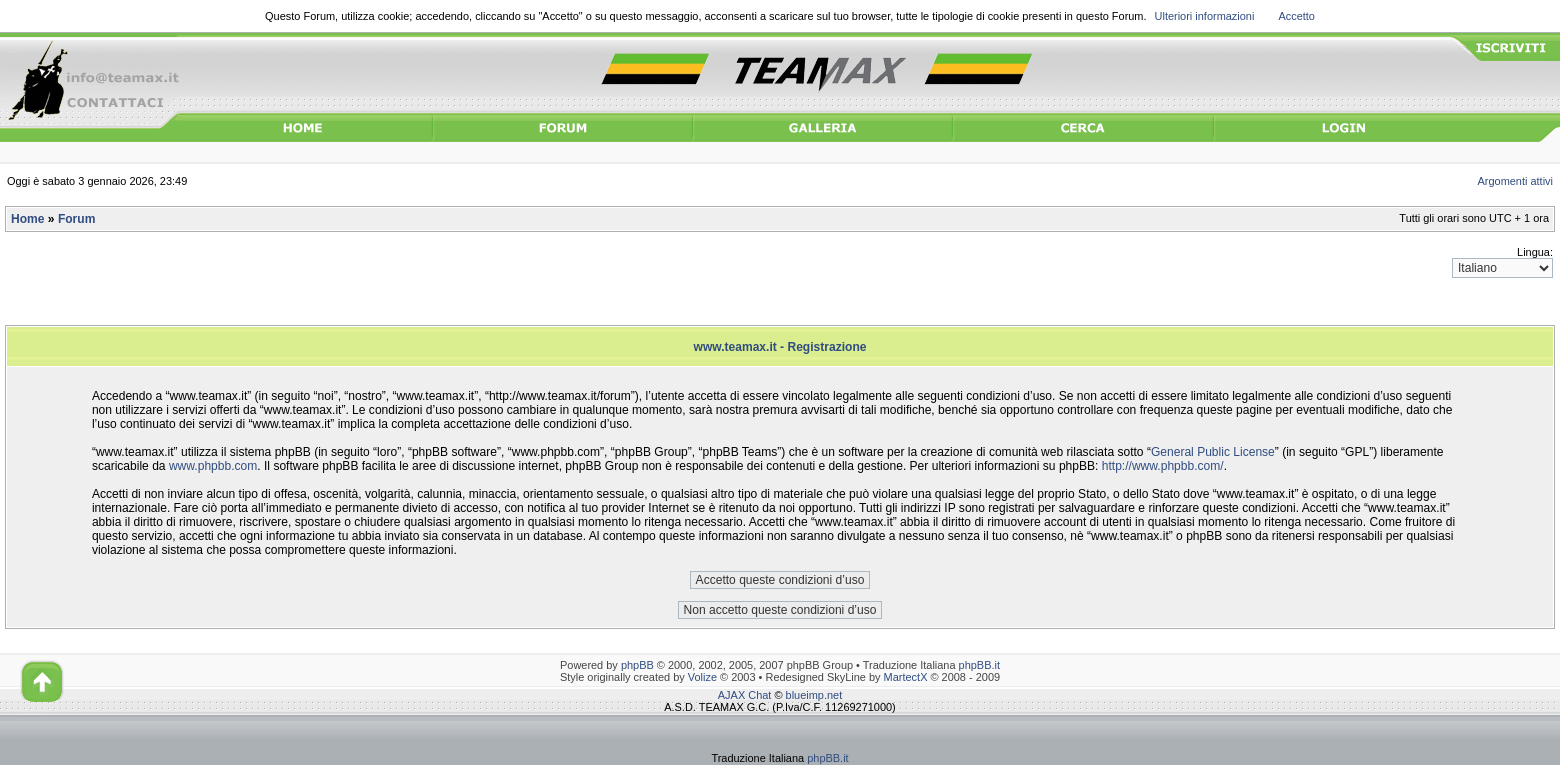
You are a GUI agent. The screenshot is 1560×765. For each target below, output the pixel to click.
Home (27, 219)
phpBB (637, 665)
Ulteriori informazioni (1205, 16)
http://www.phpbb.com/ (1163, 466)
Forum (76, 219)
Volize (702, 677)
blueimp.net (814, 695)
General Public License (1213, 452)
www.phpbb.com (213, 466)
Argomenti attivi (1516, 181)
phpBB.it (979, 665)
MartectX (906, 677)
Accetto (1296, 16)
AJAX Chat (745, 695)
